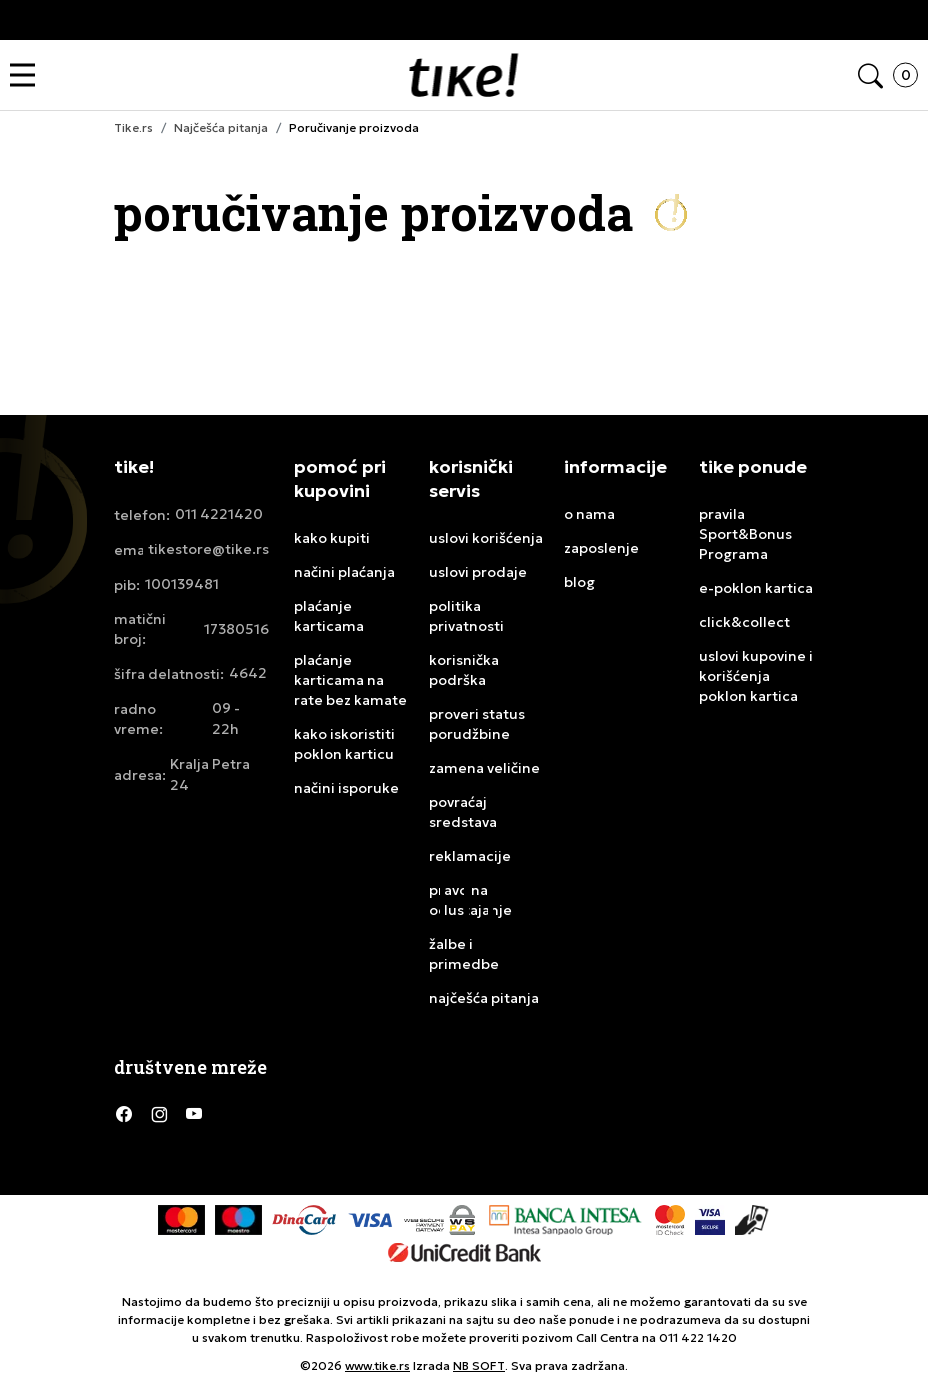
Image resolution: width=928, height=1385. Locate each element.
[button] (27, 75)
